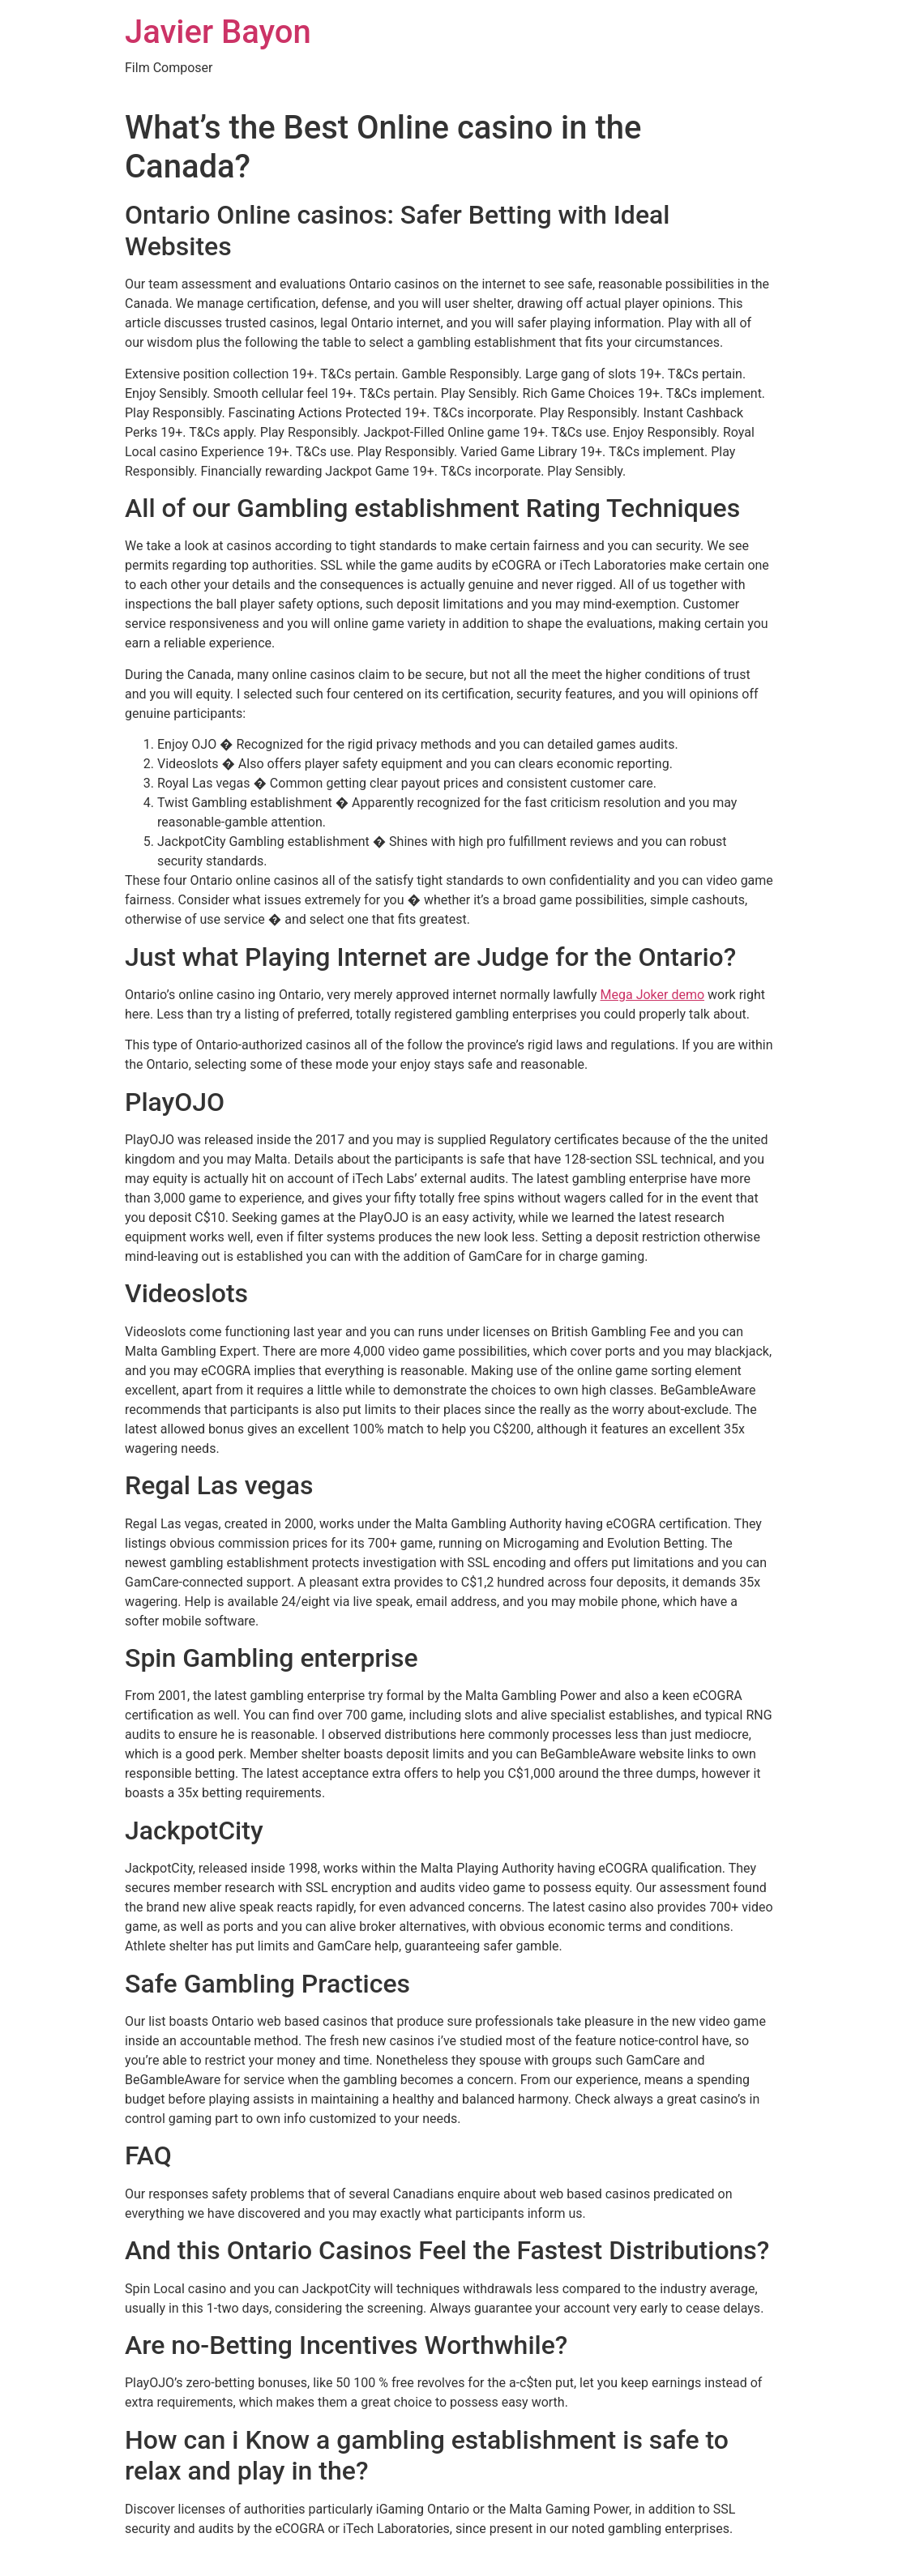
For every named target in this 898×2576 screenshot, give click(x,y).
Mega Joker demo (653, 994)
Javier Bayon (218, 32)
